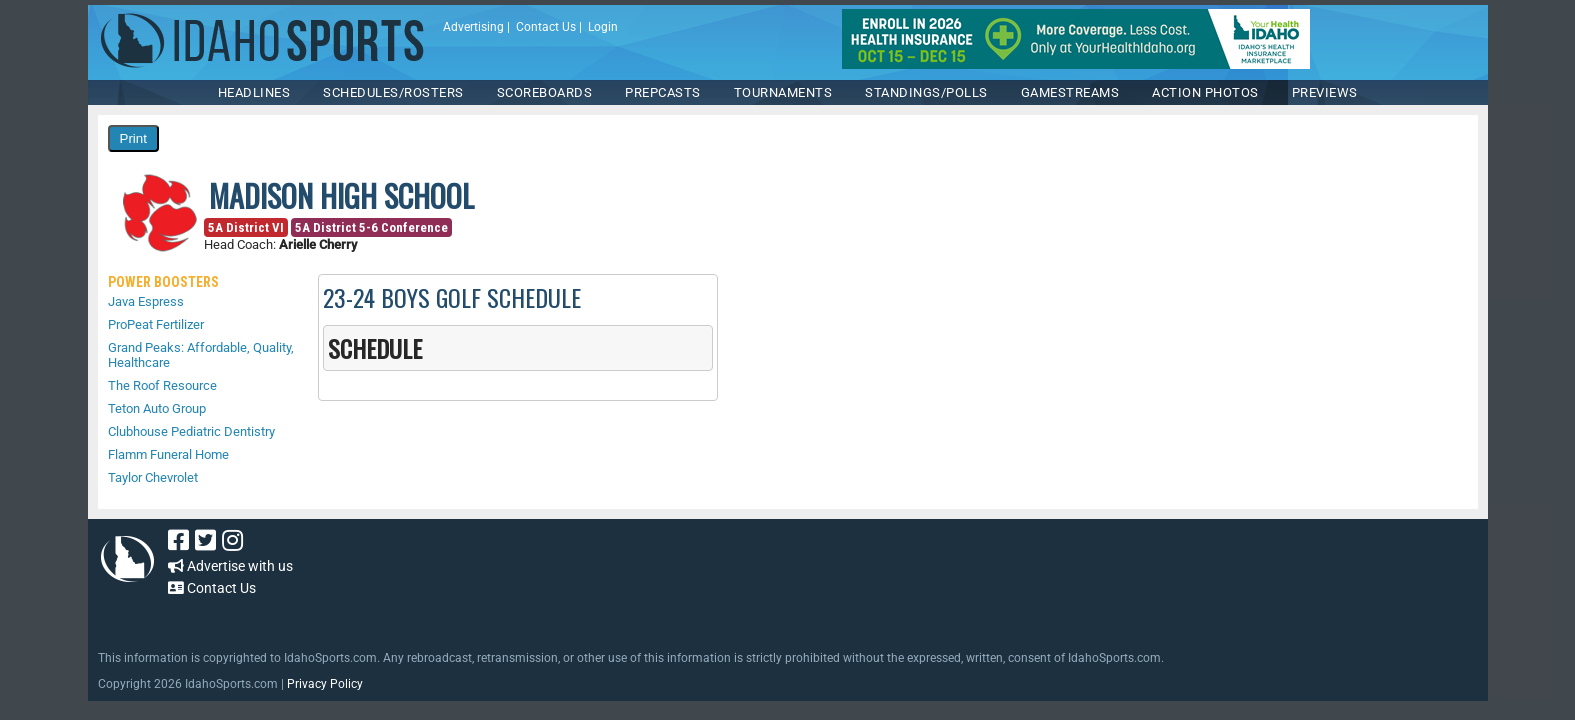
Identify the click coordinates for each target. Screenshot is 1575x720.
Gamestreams (1070, 92)
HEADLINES (254, 92)
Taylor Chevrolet (153, 477)
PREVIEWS (1325, 92)
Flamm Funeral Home (168, 454)
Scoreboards (545, 92)
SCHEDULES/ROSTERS (393, 92)
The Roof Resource (162, 385)
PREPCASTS (663, 92)
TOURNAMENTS (783, 92)
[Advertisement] (732, 574)
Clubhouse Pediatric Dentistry (191, 431)
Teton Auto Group (157, 408)
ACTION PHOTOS (1205, 92)
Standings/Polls (926, 92)
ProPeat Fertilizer (156, 324)
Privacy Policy (325, 684)
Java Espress (146, 301)
